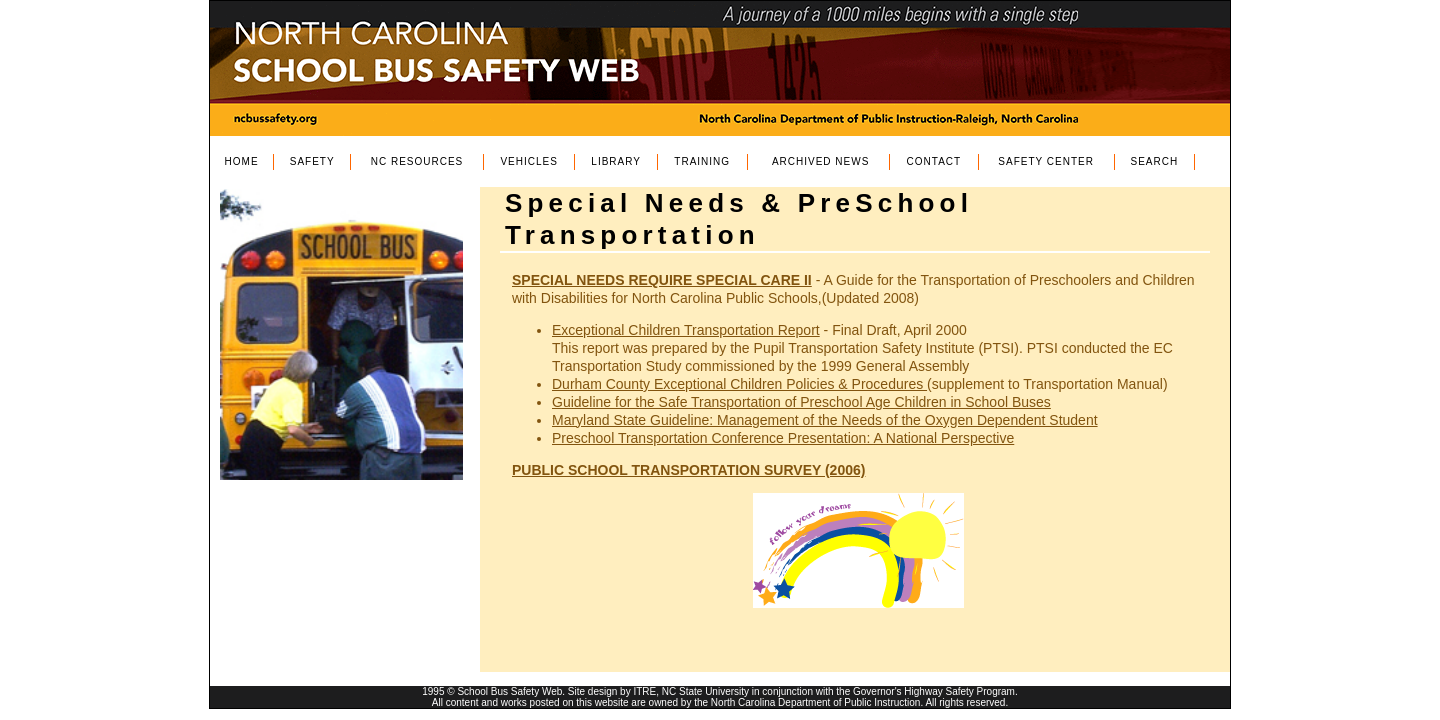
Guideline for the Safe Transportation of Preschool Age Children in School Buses (801, 402)
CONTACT (934, 161)
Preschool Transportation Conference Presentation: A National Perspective (783, 438)
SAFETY (312, 161)
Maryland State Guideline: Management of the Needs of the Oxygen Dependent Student (825, 420)
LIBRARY (616, 161)
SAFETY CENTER (1046, 161)
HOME (242, 161)
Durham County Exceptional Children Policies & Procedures (739, 384)
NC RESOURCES (417, 161)
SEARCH (1155, 161)
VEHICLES (528, 161)
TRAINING (702, 161)
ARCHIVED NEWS (820, 161)
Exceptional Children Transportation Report (686, 330)
